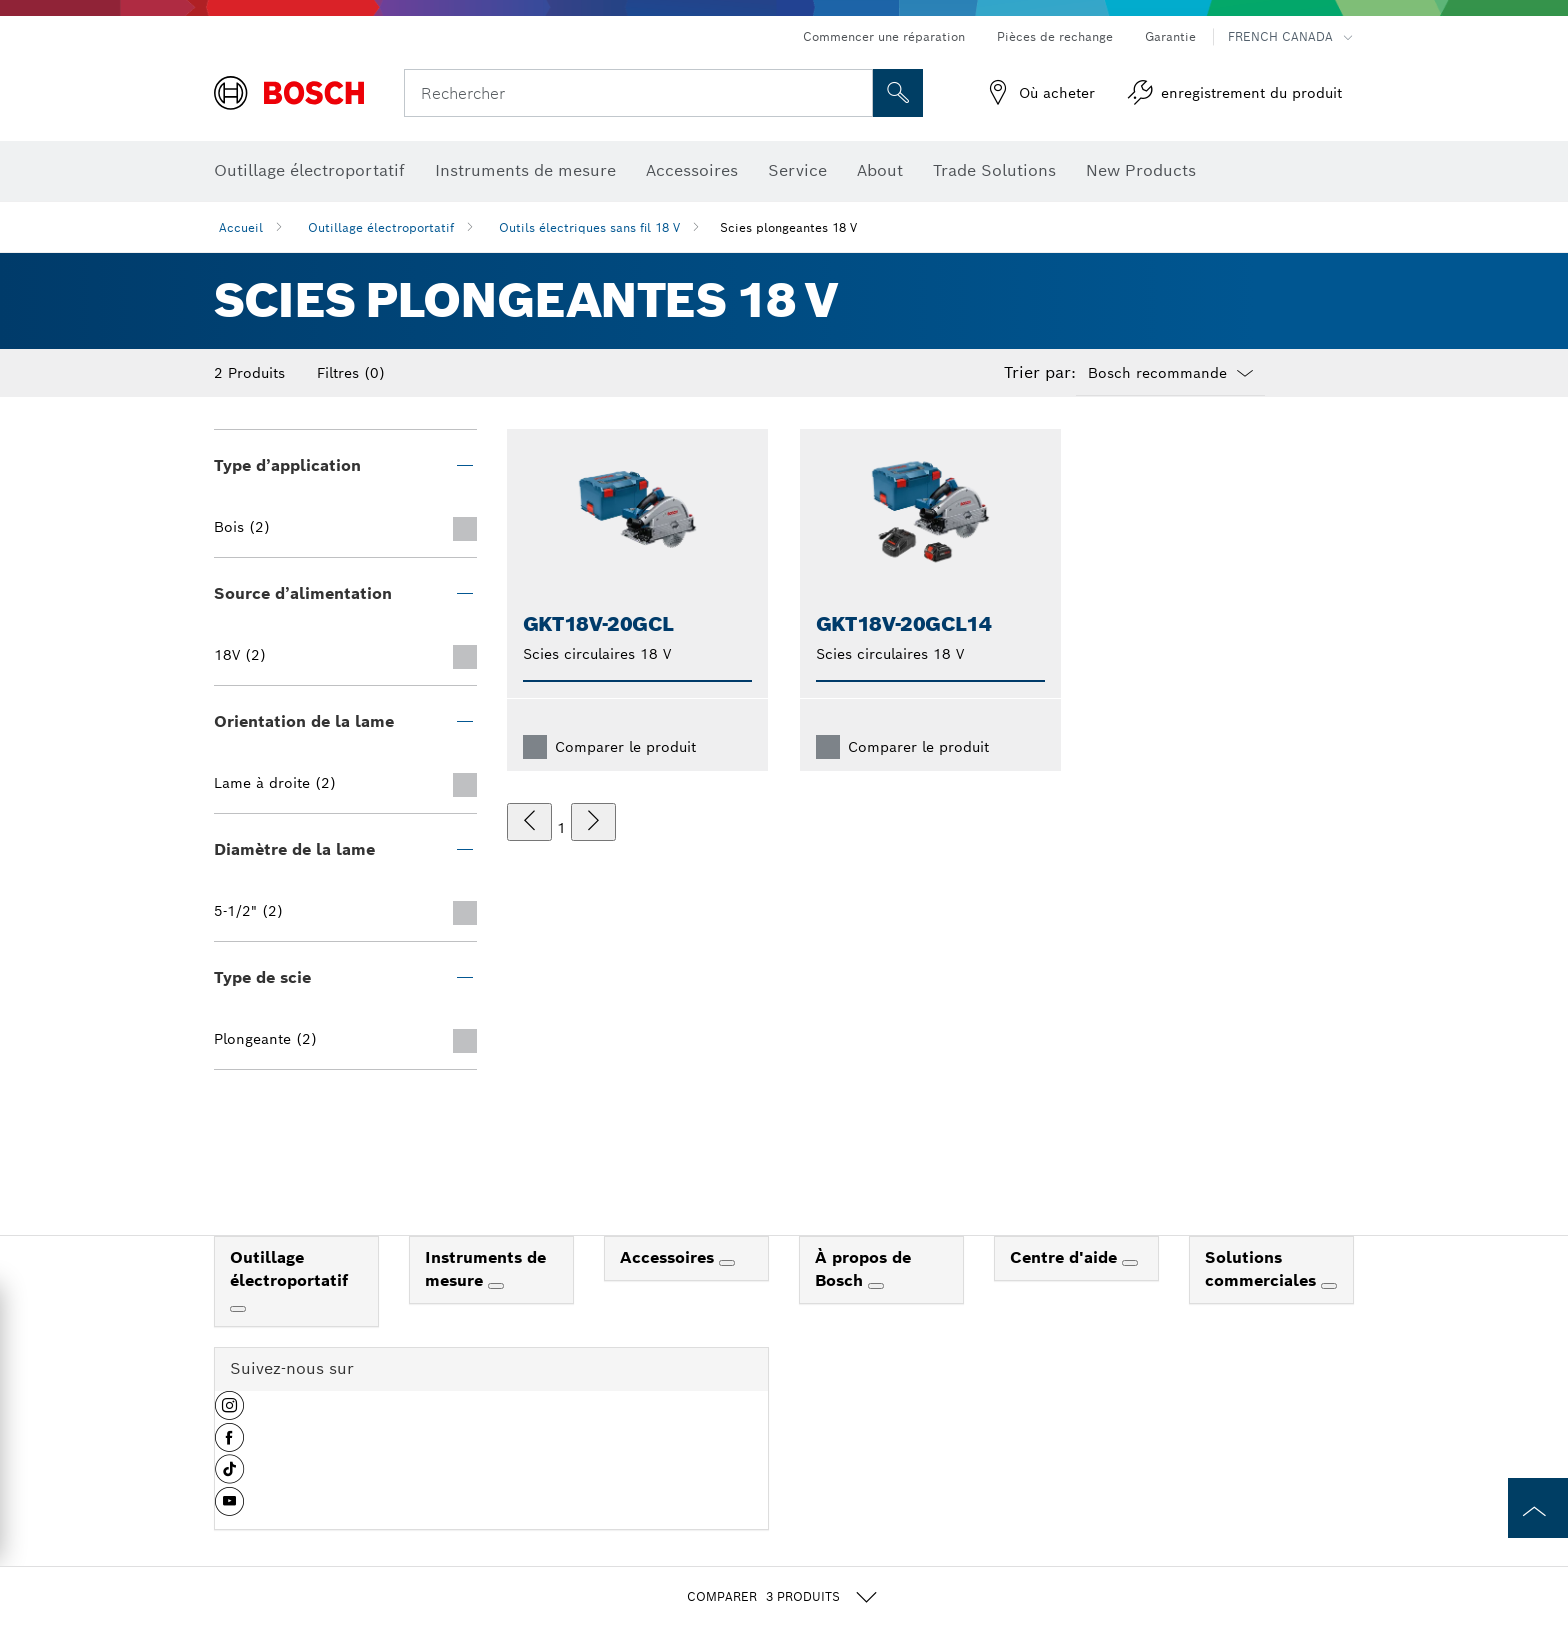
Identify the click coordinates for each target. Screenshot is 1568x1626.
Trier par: (1040, 373)
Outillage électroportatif (381, 227)
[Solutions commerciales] (1329, 1286)
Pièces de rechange (1055, 36)
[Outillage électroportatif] (238, 1309)
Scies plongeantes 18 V (788, 227)
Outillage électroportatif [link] (289, 1269)
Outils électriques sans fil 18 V (589, 227)
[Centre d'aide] (1130, 1263)
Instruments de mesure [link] (485, 1269)
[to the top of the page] (1538, 1508)
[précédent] (529, 822)
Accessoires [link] (669, 1257)
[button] (229, 1413)
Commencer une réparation (884, 36)
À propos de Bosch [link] (863, 1269)
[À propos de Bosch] (876, 1286)
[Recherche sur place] (898, 93)
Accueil (241, 227)
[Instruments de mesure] (496, 1286)
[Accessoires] (727, 1263)
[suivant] (593, 822)
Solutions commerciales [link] (1263, 1269)
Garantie (1170, 36)
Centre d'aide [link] (1066, 1257)
